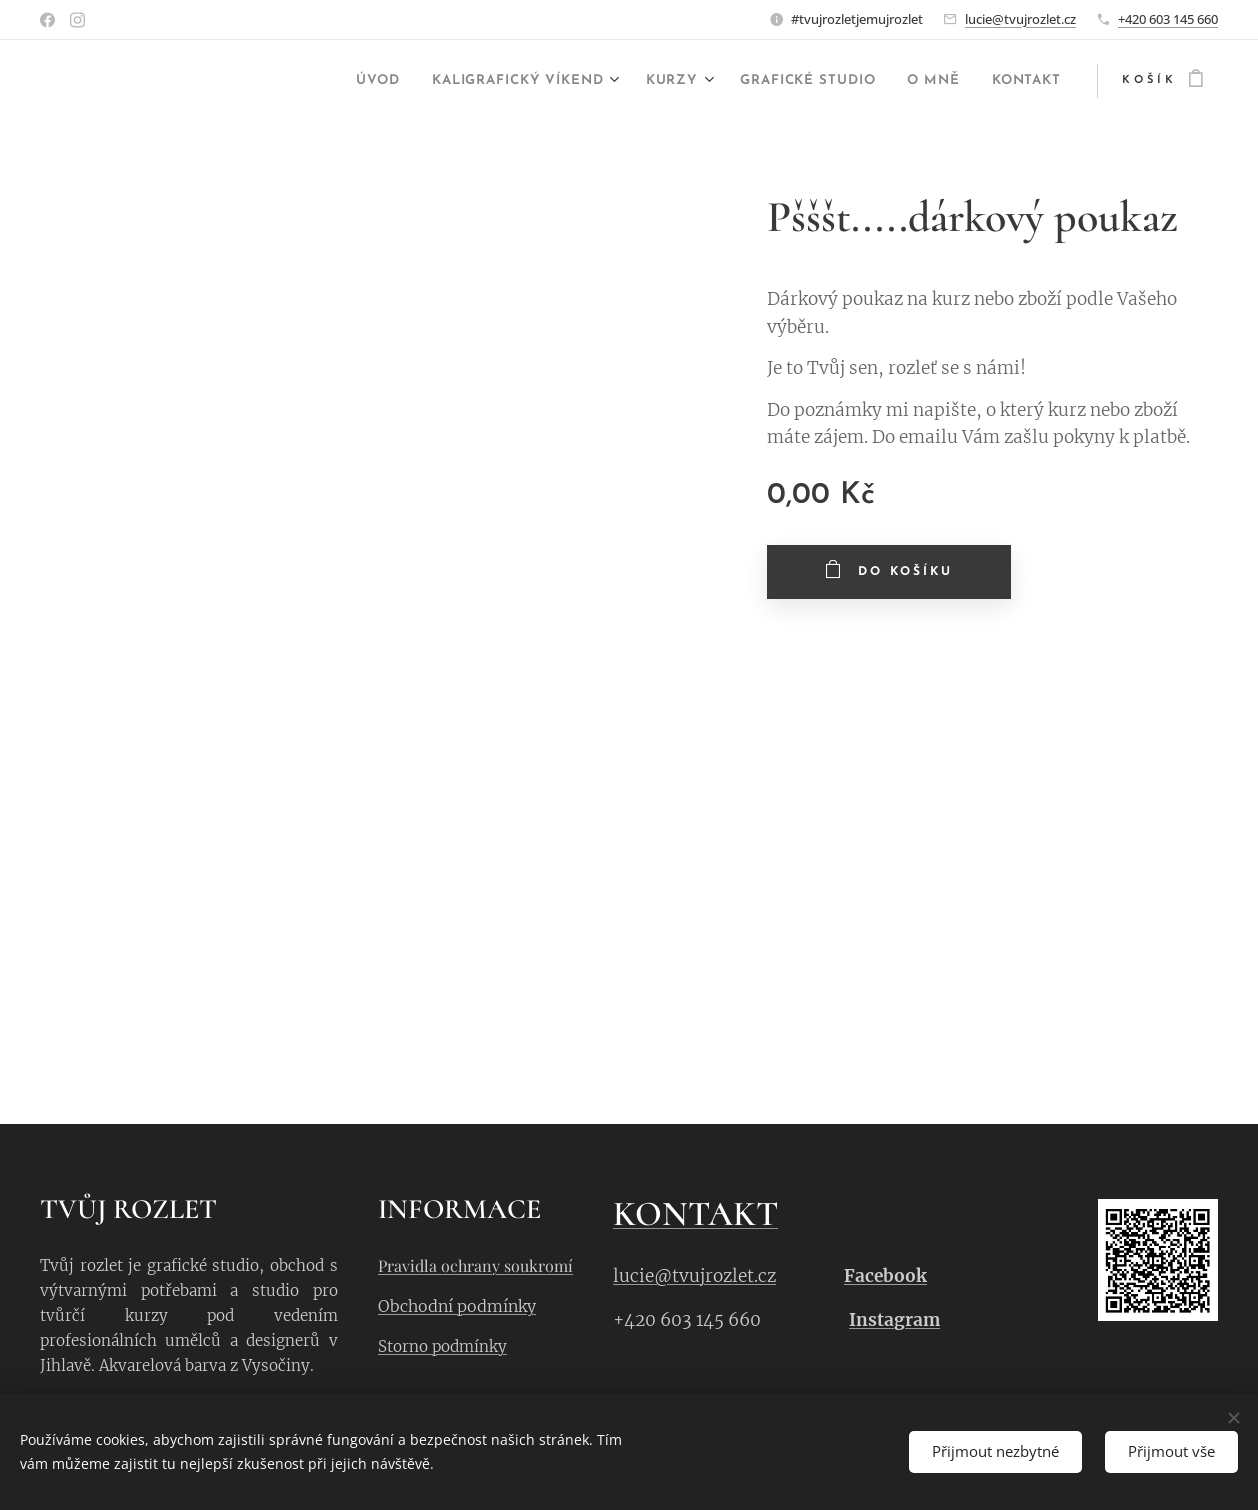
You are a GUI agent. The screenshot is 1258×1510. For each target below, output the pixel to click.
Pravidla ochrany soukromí (475, 1265)
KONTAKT (695, 1214)
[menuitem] (292, 81)
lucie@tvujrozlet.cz (1020, 19)
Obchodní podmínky (457, 1307)
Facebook (885, 1277)
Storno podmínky (442, 1346)
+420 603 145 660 (1168, 19)
